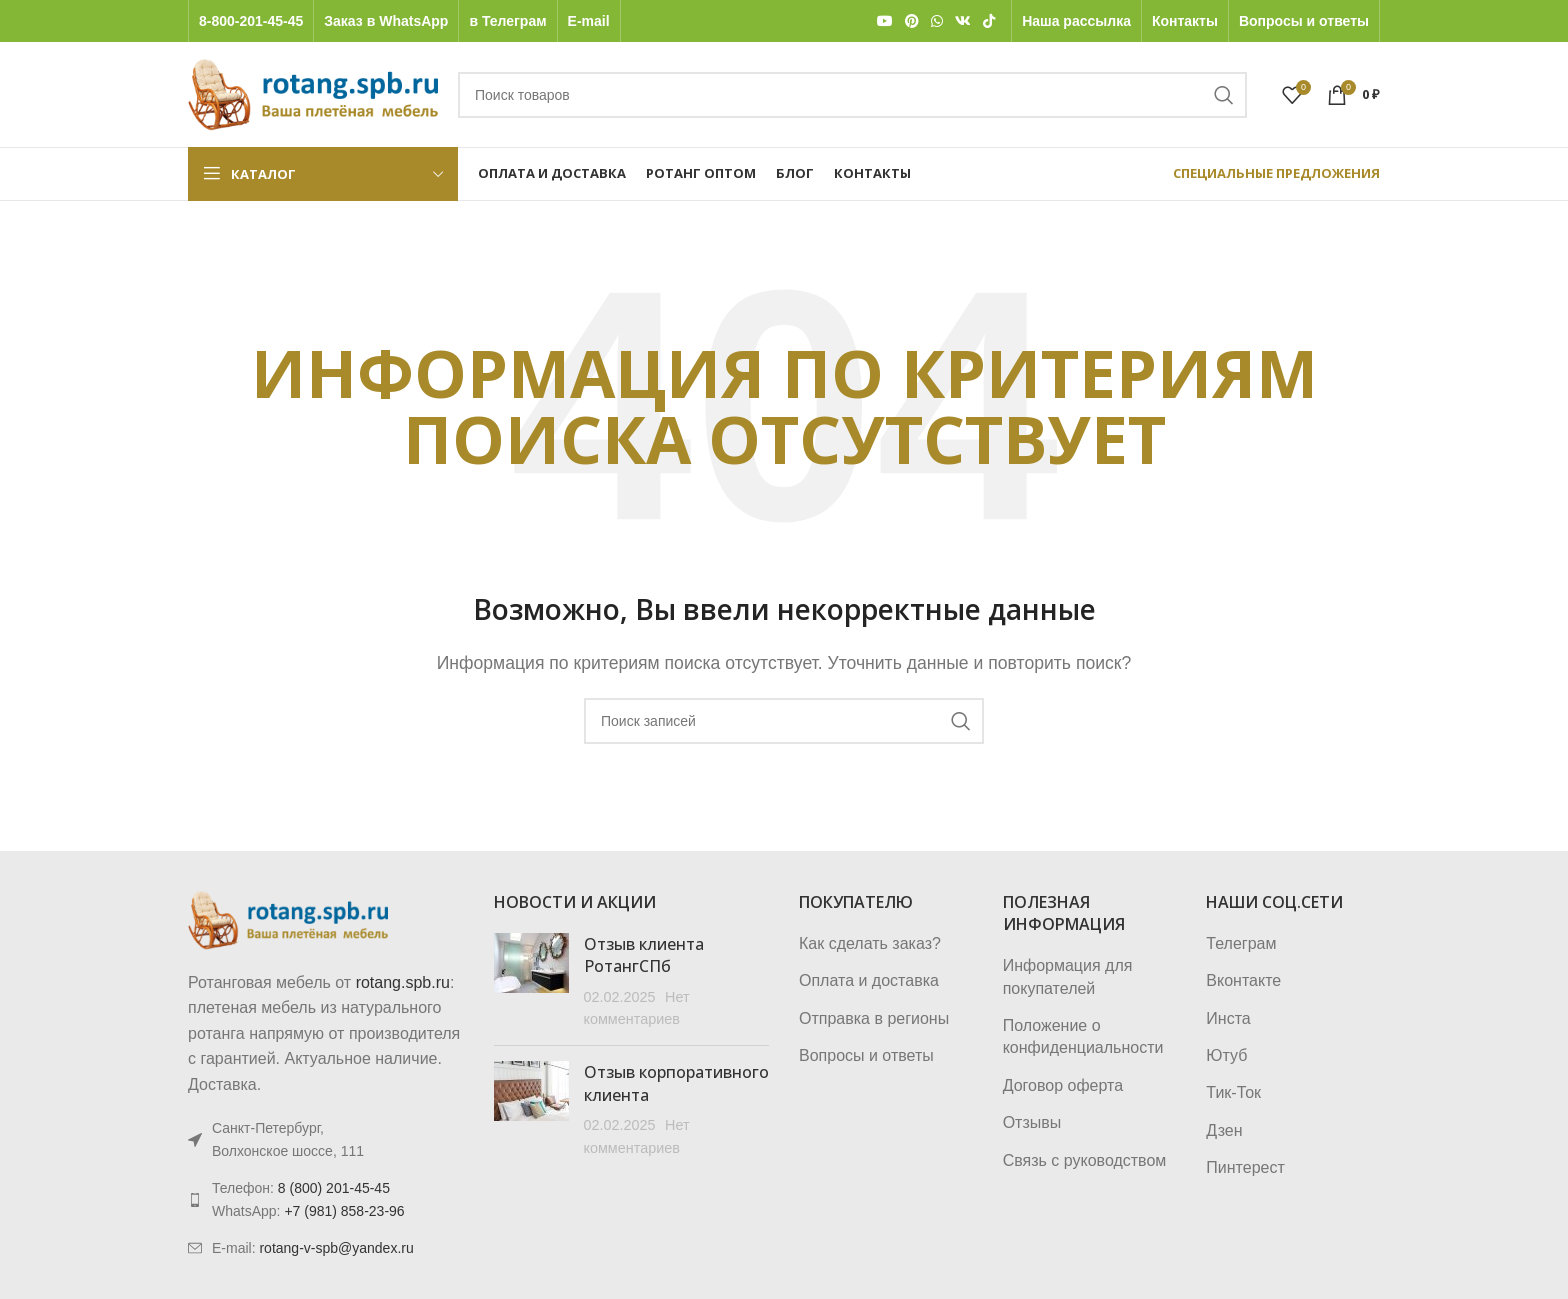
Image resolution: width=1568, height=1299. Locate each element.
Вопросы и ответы (866, 1055)
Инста (1228, 1018)
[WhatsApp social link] (937, 21)
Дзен (1224, 1130)
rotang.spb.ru (403, 982)
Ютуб (1226, 1055)
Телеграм (1241, 943)
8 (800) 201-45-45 (334, 1188)
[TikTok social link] (989, 21)
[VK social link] (963, 21)
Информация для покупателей (1068, 976)
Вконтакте (1243, 980)
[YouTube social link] (885, 21)
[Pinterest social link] (912, 21)
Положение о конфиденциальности (1083, 1036)
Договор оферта (1063, 1085)
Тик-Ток (1233, 1092)
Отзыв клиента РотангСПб (644, 955)
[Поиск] (852, 95)
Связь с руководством (1085, 1160)
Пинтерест (1245, 1167)
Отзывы (1032, 1122)
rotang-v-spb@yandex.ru (336, 1248)
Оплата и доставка (869, 980)
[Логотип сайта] (313, 93)
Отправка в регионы (874, 1018)
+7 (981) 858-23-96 (344, 1211)
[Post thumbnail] (531, 982)
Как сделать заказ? (870, 943)
